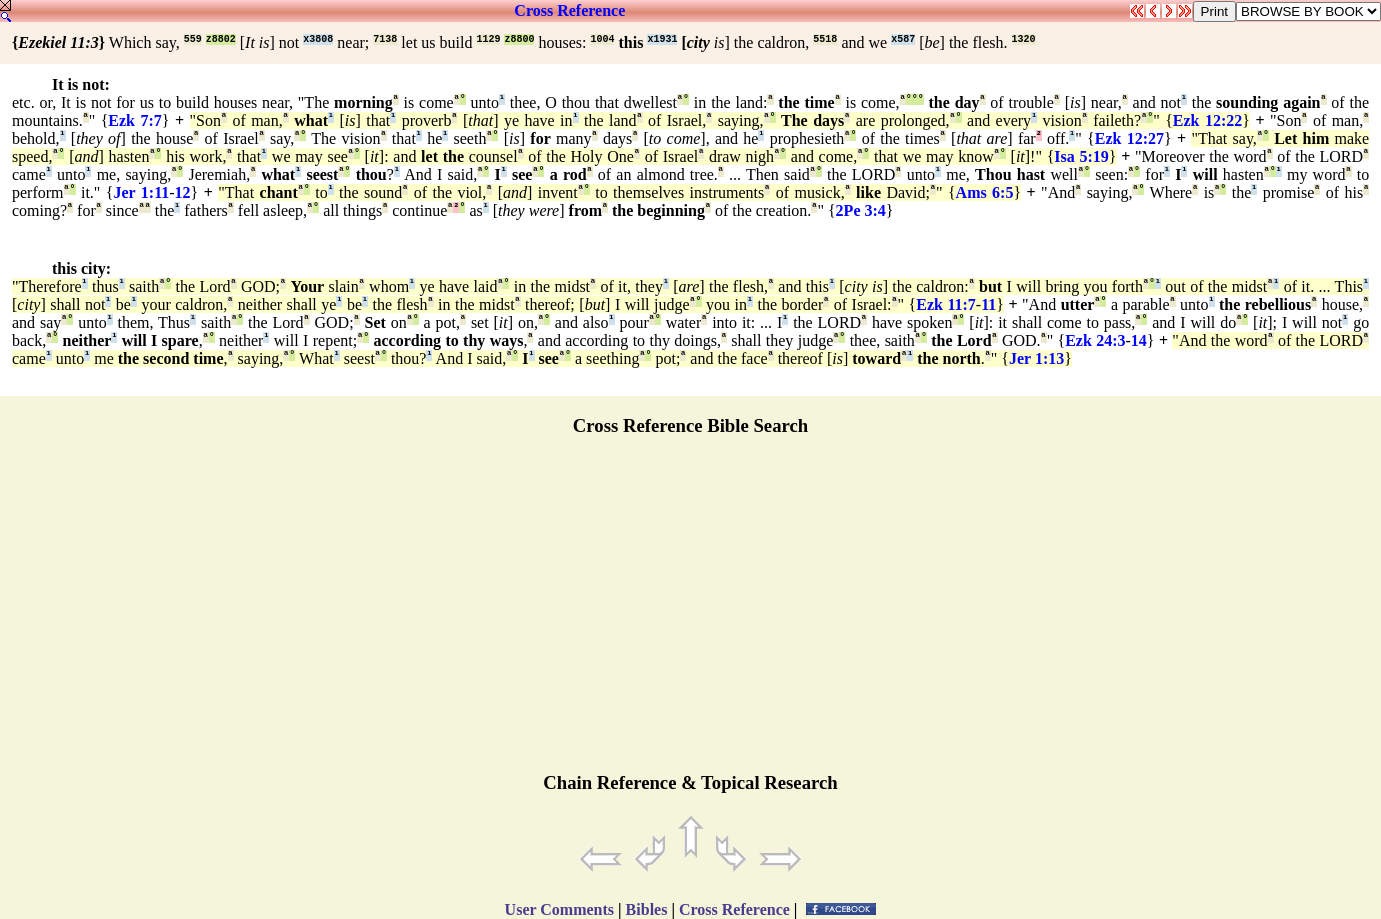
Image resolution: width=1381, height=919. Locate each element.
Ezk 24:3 (1095, 340)
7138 (385, 39)
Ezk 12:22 (1207, 120)
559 (193, 39)
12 (183, 192)
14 (1139, 340)
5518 (825, 39)
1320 (1024, 39)
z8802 (221, 39)
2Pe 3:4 (861, 210)
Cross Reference (569, 10)
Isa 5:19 (1081, 156)
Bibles (647, 909)
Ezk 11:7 (946, 304)
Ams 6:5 (985, 192)
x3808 (318, 39)
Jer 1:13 (1036, 358)
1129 (488, 39)
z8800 (519, 39)
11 (988, 304)
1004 (602, 39)
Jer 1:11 (142, 192)
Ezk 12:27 (1129, 138)
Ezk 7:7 (134, 120)
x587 (903, 39)
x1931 (662, 39)
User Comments (559, 909)
